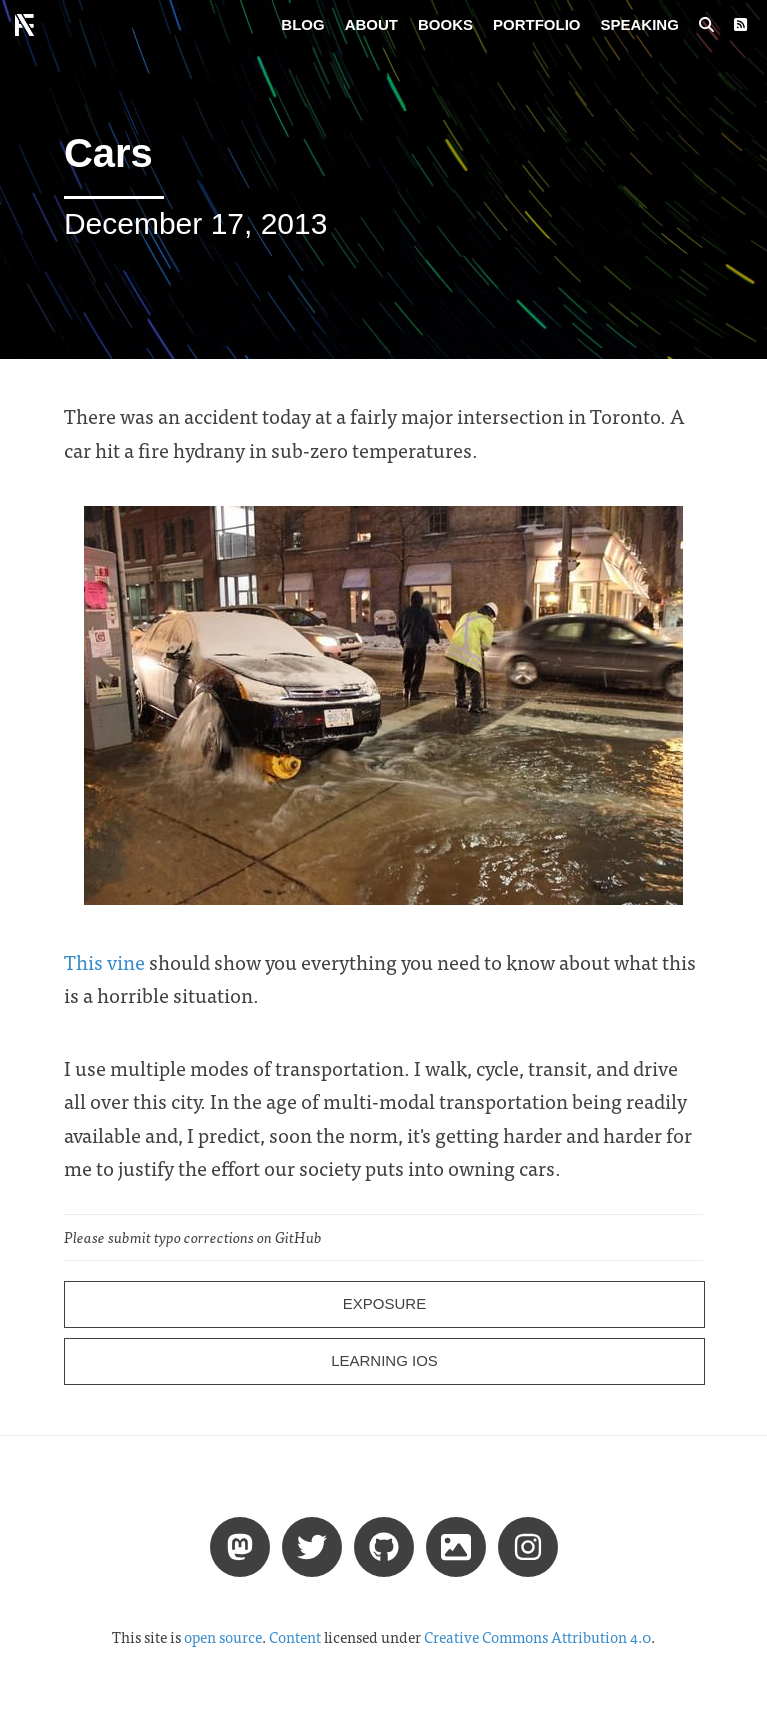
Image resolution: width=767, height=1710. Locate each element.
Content (295, 1637)
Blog (302, 24)
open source (223, 1637)
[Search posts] (706, 25)
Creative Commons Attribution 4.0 (537, 1637)
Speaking (640, 24)
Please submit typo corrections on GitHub (193, 1237)
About (371, 24)
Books (445, 24)
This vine (104, 961)
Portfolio (537, 24)
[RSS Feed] (740, 25)
